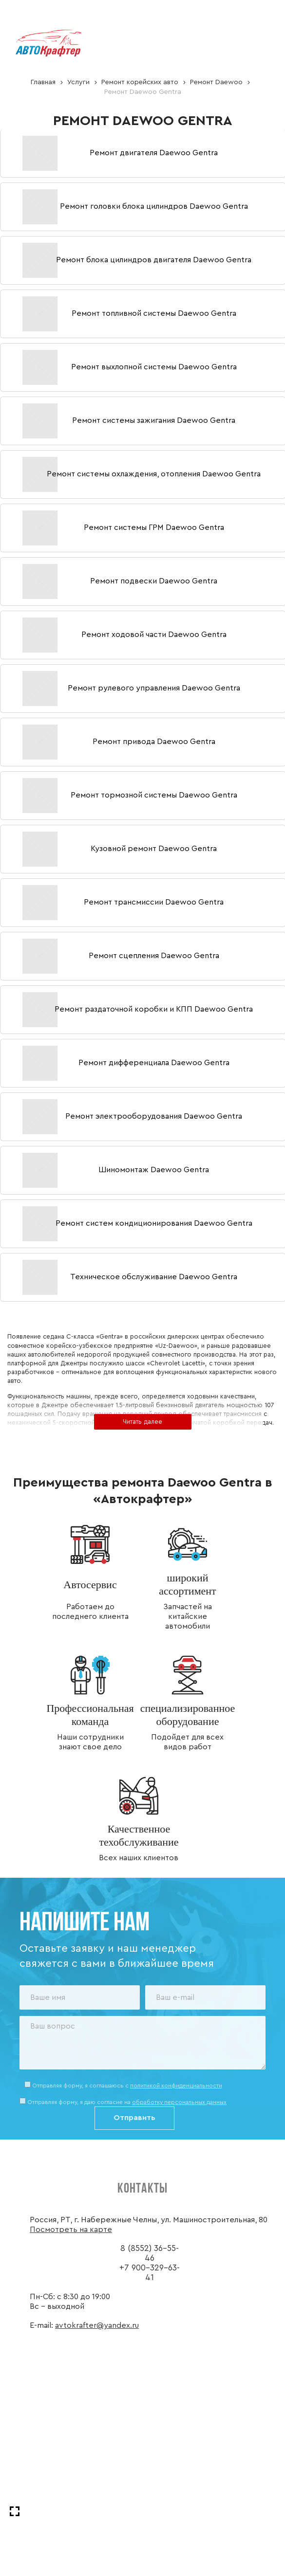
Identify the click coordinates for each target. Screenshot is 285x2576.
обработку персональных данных (179, 2102)
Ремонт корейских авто (139, 82)
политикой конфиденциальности (176, 2085)
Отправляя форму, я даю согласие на (127, 2102)
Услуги (78, 82)
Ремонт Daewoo (216, 82)
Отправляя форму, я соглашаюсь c (127, 2085)
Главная (43, 82)
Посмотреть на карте (71, 2229)
